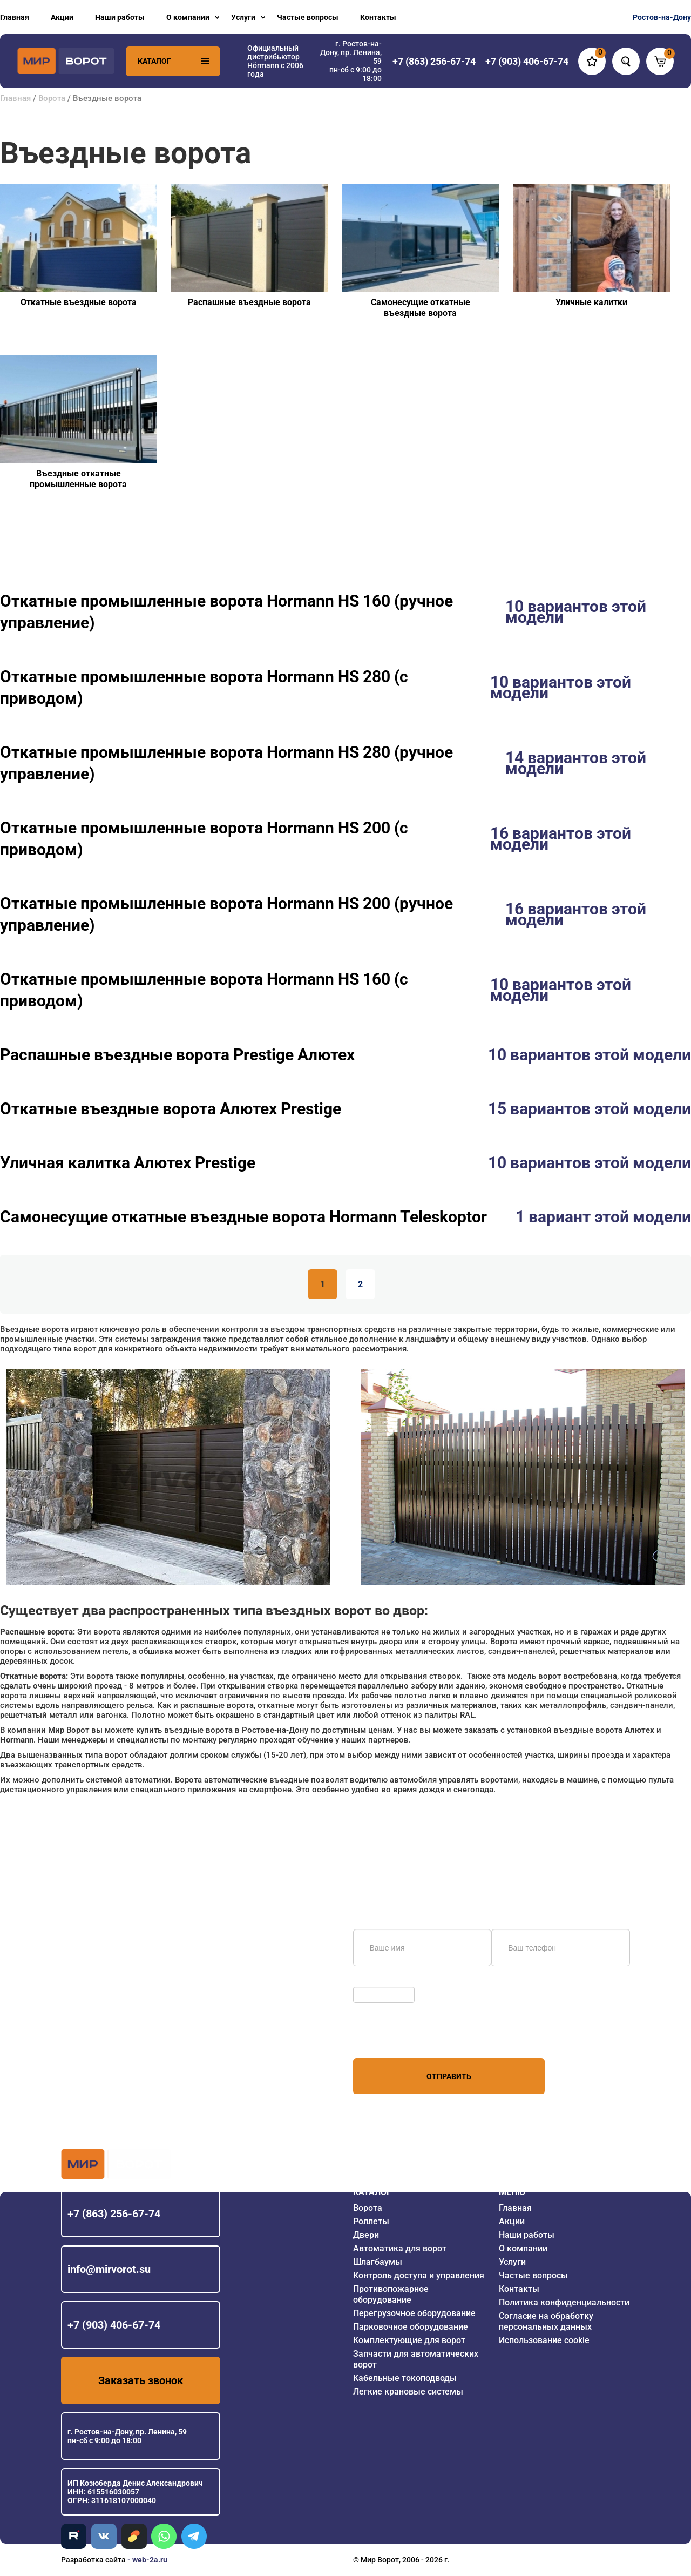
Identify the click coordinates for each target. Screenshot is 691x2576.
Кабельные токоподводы (405, 2378)
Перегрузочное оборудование (414, 2313)
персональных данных (394, 2037)
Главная (14, 17)
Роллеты (371, 2221)
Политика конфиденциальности (564, 2302)
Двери (366, 2235)
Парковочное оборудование (410, 2327)
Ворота (51, 98)
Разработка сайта (93, 2559)
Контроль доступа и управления (418, 2275)
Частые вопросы (307, 17)
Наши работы (120, 17)
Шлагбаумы (377, 2262)
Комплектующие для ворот (409, 2340)
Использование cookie (544, 2340)
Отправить (448, 2076)
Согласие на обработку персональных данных (546, 2321)
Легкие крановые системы (408, 2391)
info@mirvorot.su (109, 2269)
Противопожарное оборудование (391, 2294)
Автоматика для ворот (399, 2248)
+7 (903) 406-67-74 (113, 2324)
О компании (187, 17)
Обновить (373, 1981)
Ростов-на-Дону (662, 17)
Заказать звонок (140, 2380)
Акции (62, 17)
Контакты (378, 17)
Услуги (243, 17)
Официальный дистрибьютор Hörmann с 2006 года (275, 61)
